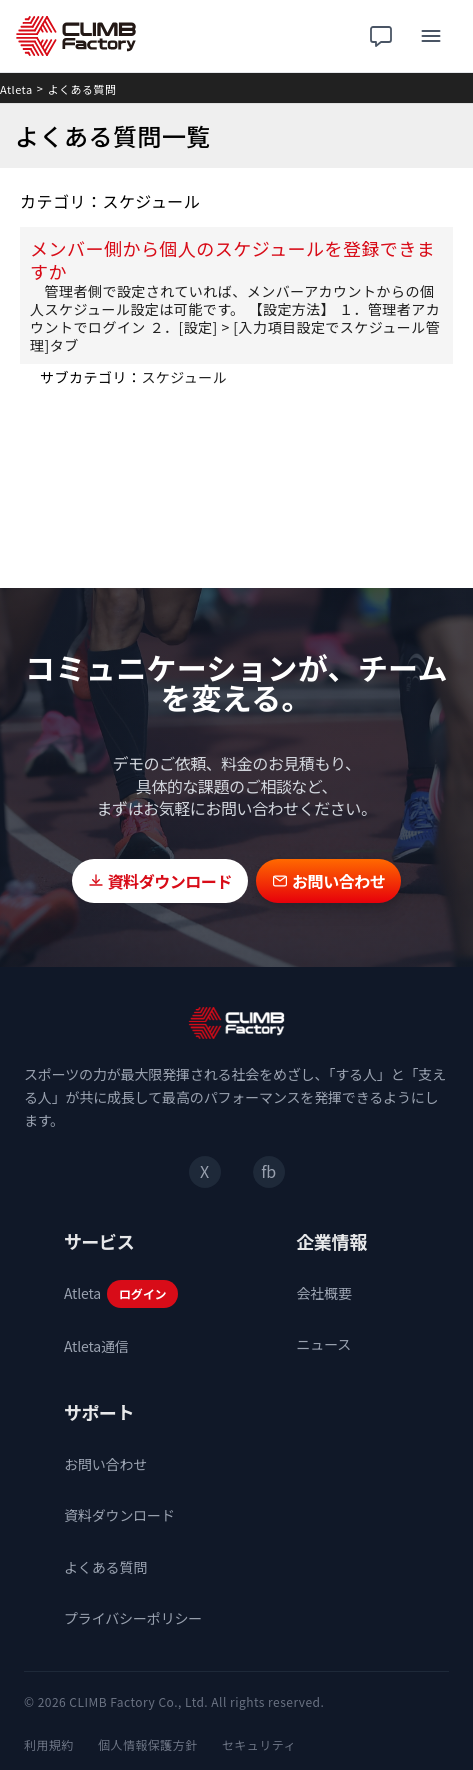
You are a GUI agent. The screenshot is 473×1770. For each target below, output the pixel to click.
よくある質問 (82, 89)
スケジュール (184, 377)
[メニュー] (431, 36)
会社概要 (324, 1293)
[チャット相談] (381, 36)
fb (268, 1171)
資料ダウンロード (119, 1515)
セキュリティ (259, 1744)
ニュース (324, 1344)
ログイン (142, 1293)
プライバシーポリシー (133, 1618)
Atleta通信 (96, 1346)
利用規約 (49, 1744)
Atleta (16, 89)
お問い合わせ (105, 1464)
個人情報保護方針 (148, 1744)
